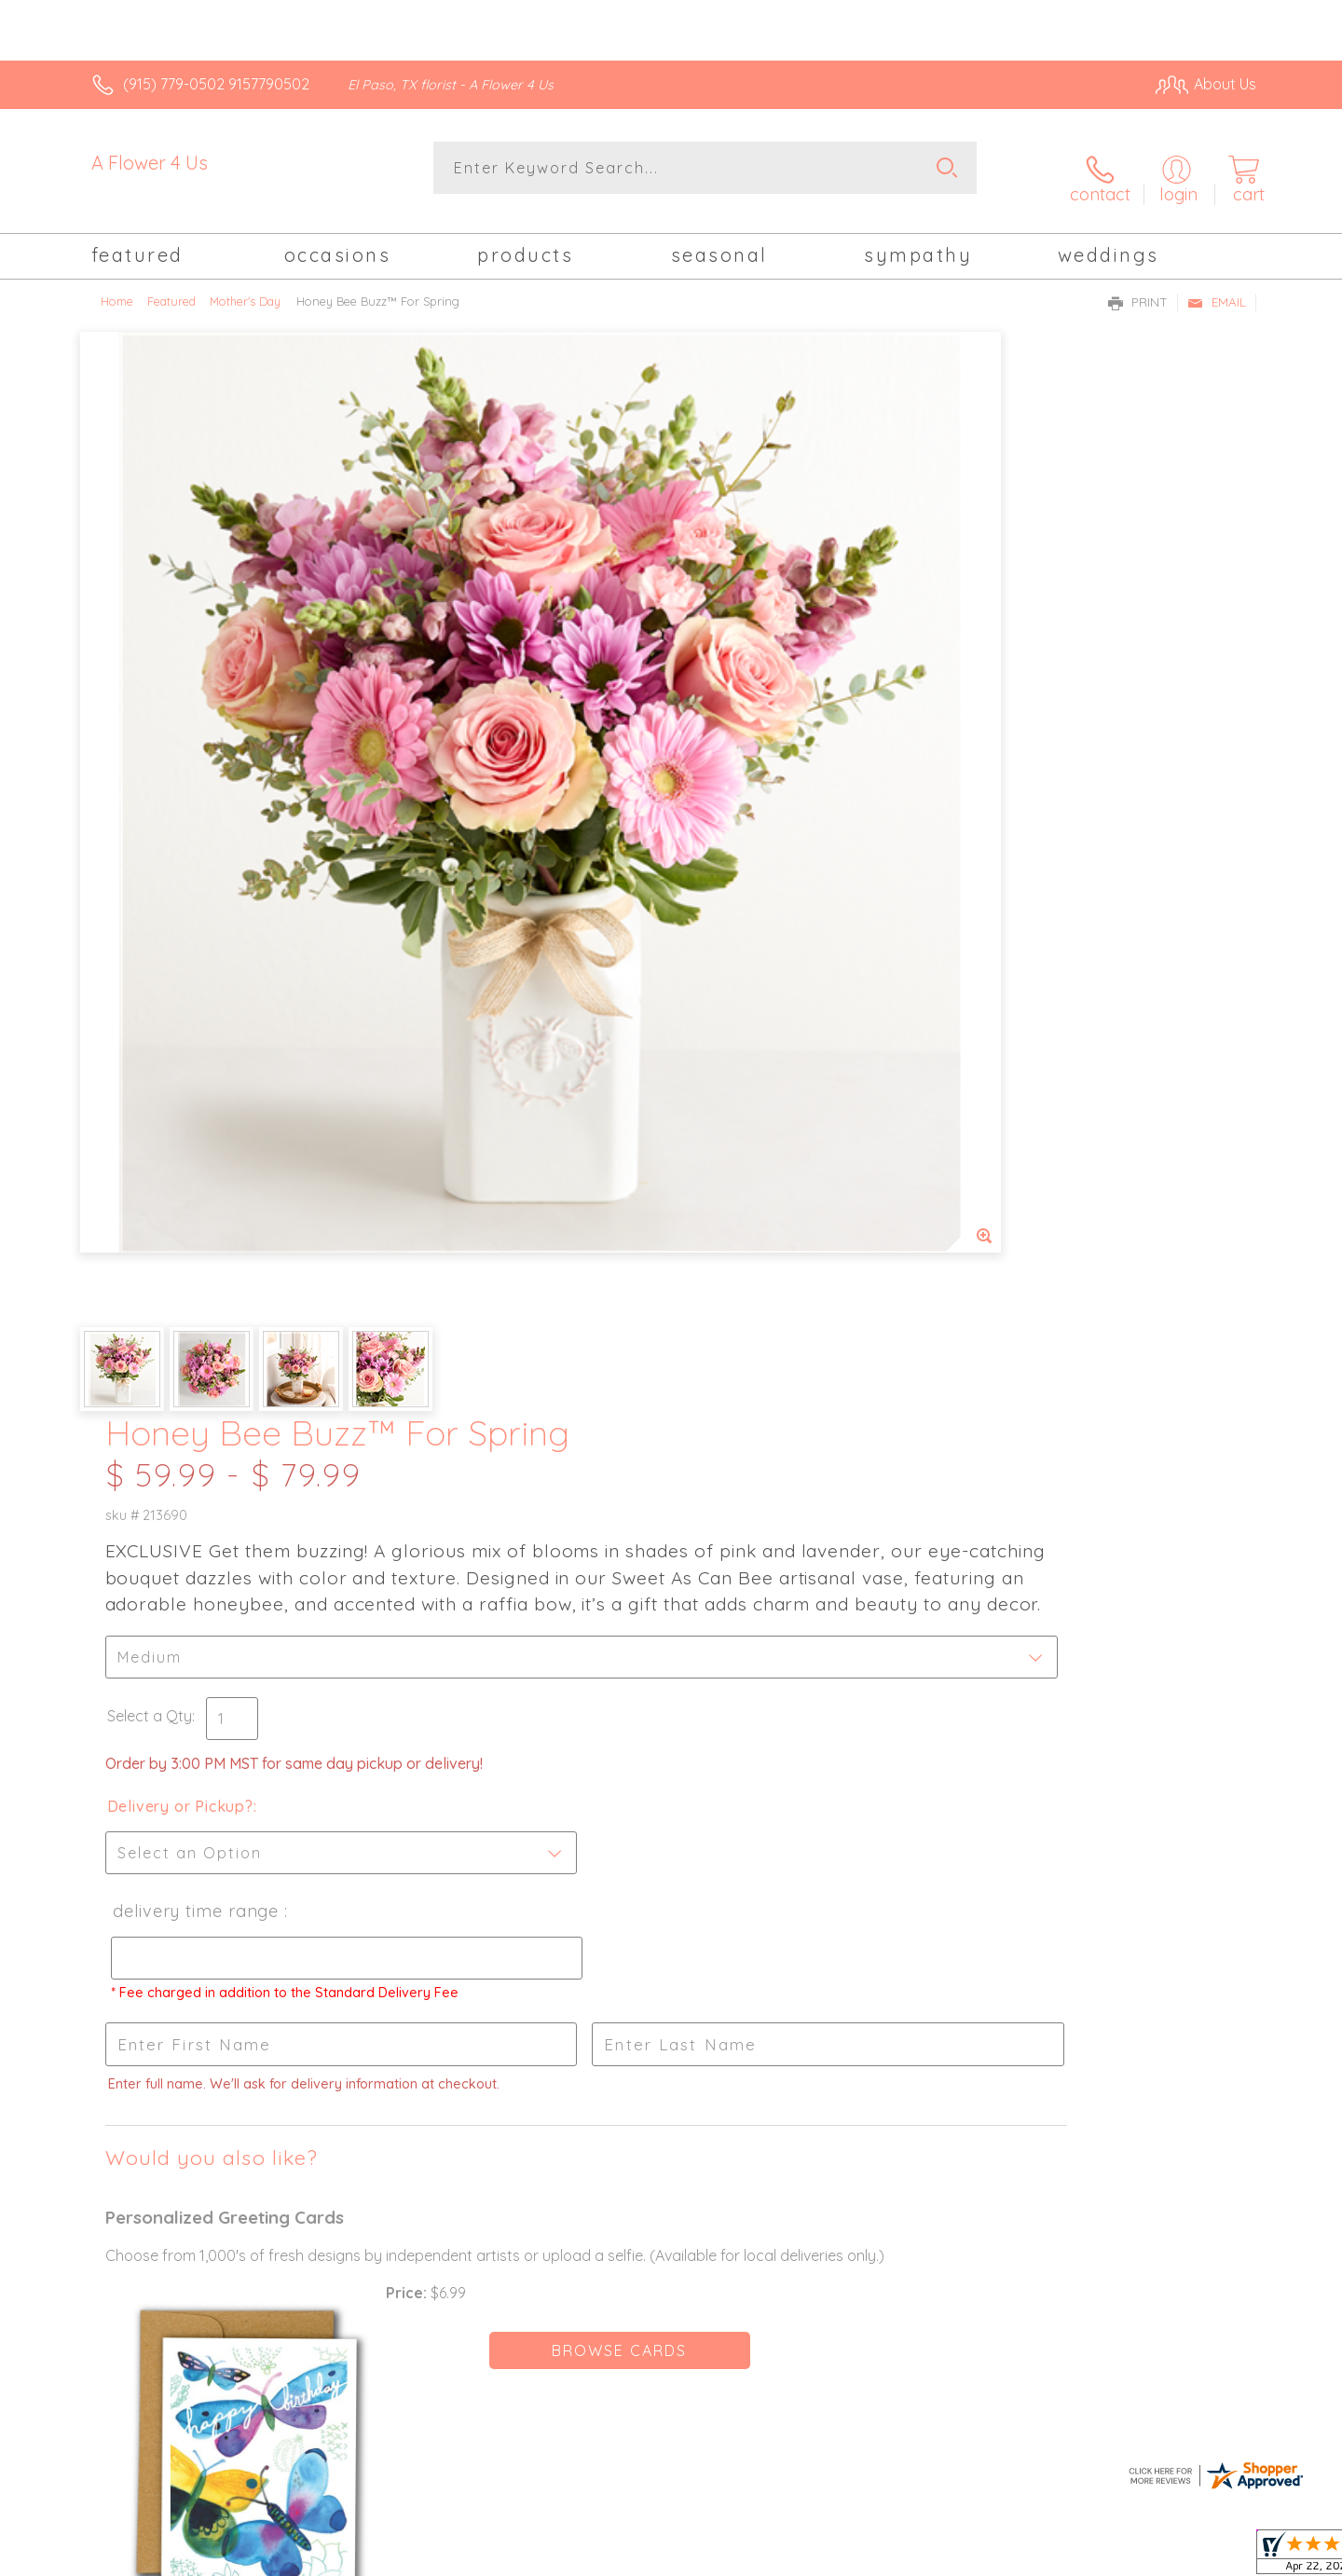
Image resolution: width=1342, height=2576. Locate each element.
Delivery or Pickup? (746, 760)
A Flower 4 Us (149, 162)
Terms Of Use (848, 2557)
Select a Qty (715, 670)
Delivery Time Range (758, 865)
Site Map (1206, 2557)
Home (117, 284)
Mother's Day (245, 284)
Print (1138, 285)
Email (1216, 285)
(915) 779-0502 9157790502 (216, 84)
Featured (171, 284)
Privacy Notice (958, 2557)
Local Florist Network (1091, 2557)
